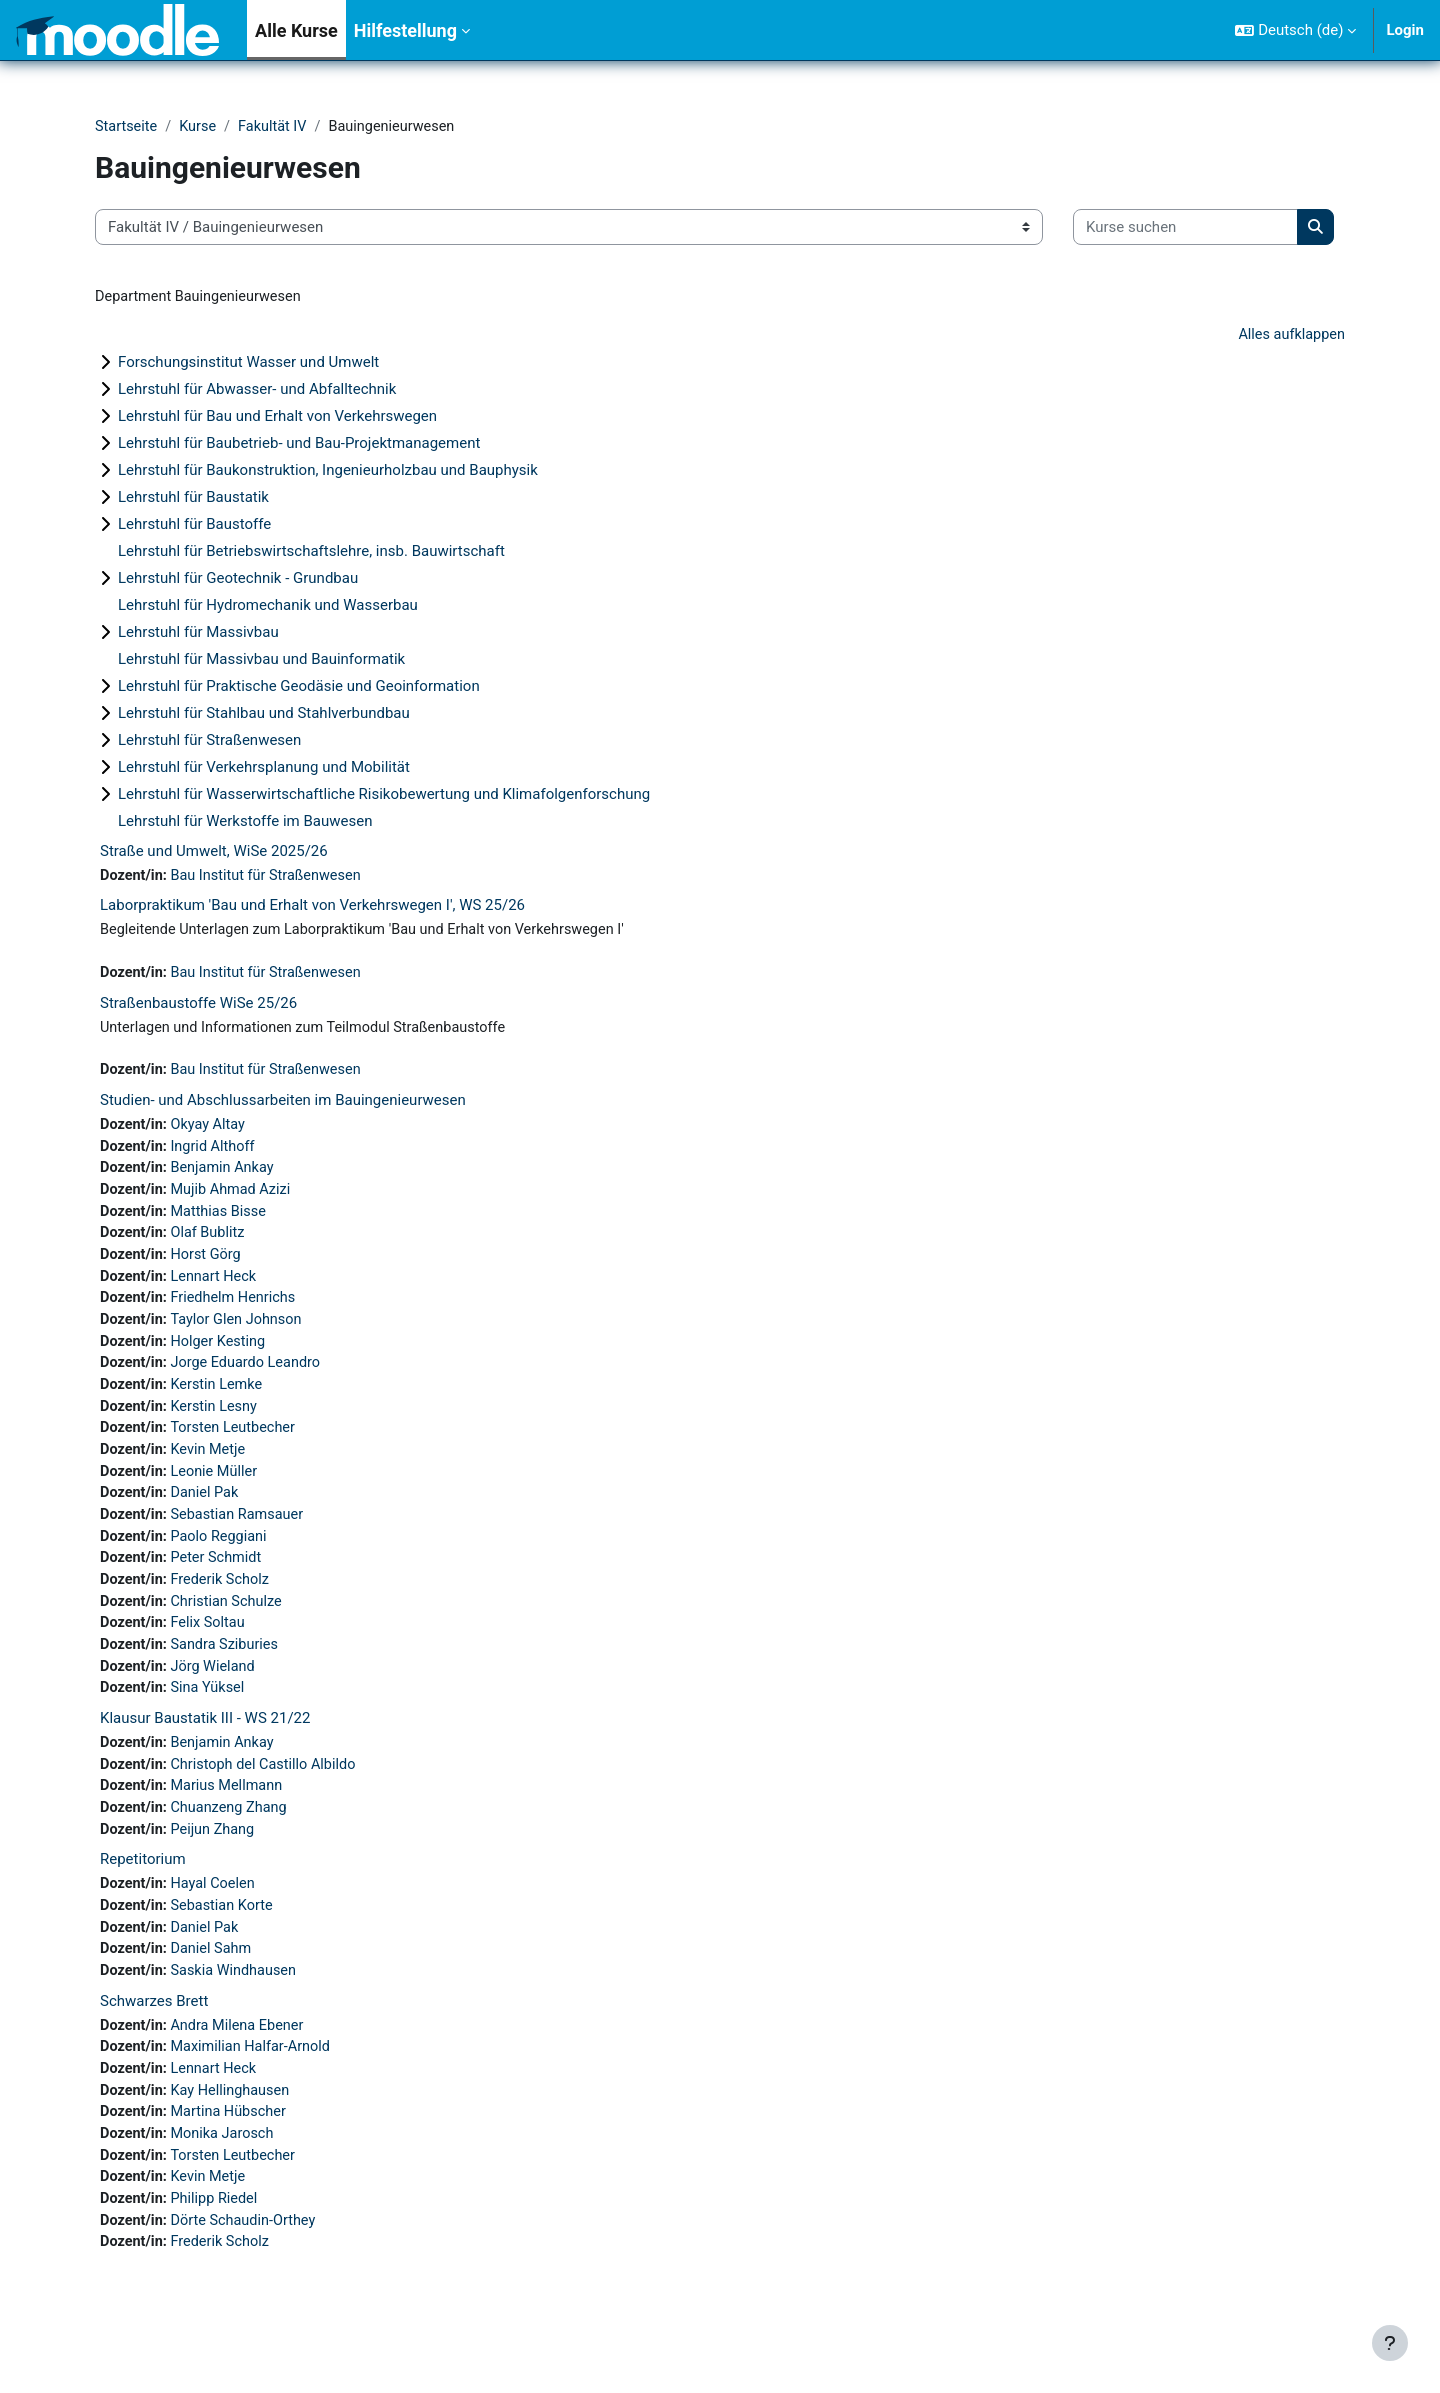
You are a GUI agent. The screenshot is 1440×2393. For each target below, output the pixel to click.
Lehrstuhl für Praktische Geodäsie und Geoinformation (299, 688)
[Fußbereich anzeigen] (1390, 2343)
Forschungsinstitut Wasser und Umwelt (248, 364)
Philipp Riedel (218, 2243)
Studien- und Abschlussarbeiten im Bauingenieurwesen (283, 1107)
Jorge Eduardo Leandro (250, 1379)
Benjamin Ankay (226, 1177)
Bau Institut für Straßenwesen (271, 878)
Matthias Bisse (222, 1222)
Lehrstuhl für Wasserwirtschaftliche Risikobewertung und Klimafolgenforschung (384, 796)
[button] (1295, 30)
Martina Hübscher (233, 2153)
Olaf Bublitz (211, 1244)
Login (1405, 30)
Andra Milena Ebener (242, 2063)
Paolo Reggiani (223, 1559)
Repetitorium (143, 1893)
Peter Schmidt (220, 1582)
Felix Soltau (211, 1649)
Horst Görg (209, 1267)
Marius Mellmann (231, 1817)
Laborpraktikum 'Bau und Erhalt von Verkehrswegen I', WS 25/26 (312, 909)
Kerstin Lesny (218, 1424)
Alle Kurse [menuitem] (296, 30)
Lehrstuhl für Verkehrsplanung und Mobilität (264, 769)
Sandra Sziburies (229, 1672)
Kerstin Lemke (220, 1402)
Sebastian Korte (226, 1940)
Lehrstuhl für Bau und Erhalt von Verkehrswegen (277, 418)
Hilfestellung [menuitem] (405, 30)
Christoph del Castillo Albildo (269, 1795)
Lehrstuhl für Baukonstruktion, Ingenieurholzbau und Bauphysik (328, 472)
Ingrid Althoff (216, 1154)
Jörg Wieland (216, 1694)
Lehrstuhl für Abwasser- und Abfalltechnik (257, 391)
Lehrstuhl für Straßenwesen (209, 742)
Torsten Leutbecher (237, 1447)
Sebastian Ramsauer (242, 1537)
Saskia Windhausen (238, 2008)
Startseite (127, 127)
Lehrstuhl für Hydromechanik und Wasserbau (268, 607)
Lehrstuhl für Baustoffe (194, 526)
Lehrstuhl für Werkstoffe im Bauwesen (245, 823)
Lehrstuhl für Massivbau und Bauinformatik (261, 661)
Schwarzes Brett (154, 2038)
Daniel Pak (208, 1514)
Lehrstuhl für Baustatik (193, 499)
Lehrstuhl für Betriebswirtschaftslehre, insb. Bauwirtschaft (311, 553)
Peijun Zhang (216, 1862)
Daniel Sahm (215, 1985)
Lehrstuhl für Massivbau (198, 634)
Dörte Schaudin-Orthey (248, 2266)
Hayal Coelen (216, 1918)
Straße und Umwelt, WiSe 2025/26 (214, 853)
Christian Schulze (230, 1627)
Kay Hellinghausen (234, 2131)
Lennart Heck (217, 1289)
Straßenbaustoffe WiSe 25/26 (198, 1008)
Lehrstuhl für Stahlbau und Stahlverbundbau (264, 715)
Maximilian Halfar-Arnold (256, 2086)
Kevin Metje (212, 1469)
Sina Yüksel (211, 1717)
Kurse (201, 127)
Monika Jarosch (226, 2176)
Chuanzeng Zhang (233, 1840)
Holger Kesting (222, 1357)
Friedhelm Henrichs (238, 1312)
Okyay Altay (211, 1132)
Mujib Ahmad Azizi (235, 1199)
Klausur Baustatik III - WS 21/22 (205, 1747)
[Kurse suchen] (1185, 228)
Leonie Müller (218, 1492)
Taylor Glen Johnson (241, 1334)
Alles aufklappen (1289, 337)
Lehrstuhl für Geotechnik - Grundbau (238, 580)
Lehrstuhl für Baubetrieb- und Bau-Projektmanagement (299, 445)
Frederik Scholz (224, 1604)
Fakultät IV (277, 127)
